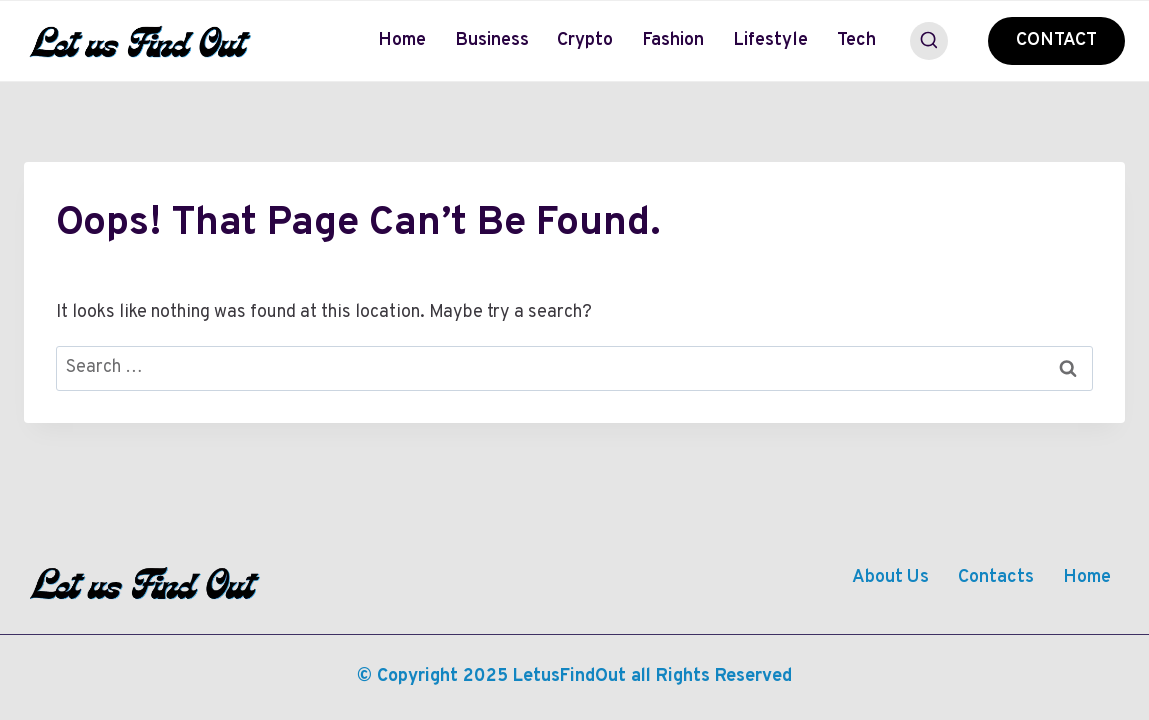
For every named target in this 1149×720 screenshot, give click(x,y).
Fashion (673, 40)
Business (492, 40)
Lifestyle (770, 40)
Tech (856, 40)
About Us (890, 577)
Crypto (585, 40)
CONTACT (1056, 40)
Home (402, 40)
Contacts (996, 577)
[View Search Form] (929, 41)
